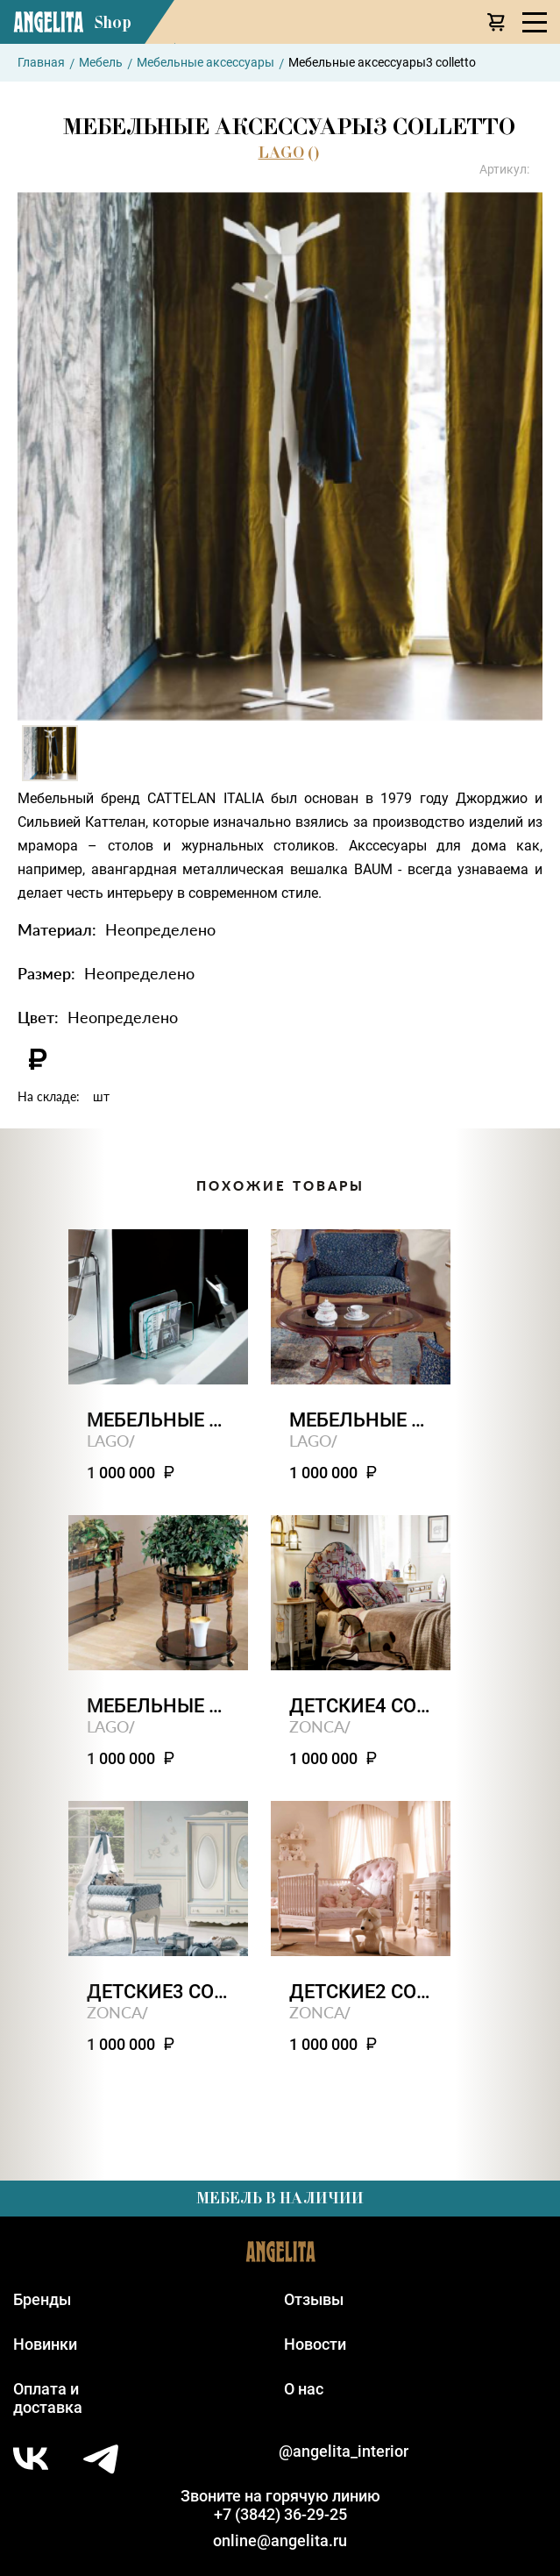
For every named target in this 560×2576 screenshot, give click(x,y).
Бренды (42, 2299)
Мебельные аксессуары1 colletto (158, 1706)
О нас (303, 2389)
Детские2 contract (360, 1992)
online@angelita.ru (280, 2540)
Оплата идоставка (47, 2398)
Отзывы (314, 2299)
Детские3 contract (158, 1992)
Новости (315, 2344)
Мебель (101, 62)
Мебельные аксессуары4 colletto (158, 1420)
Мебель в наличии (280, 2198)
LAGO (281, 152)
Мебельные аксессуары (205, 62)
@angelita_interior (343, 2451)
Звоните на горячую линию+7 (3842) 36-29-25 (280, 2505)
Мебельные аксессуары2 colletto (360, 1420)
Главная (41, 62)
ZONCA (316, 1726)
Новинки (45, 2344)
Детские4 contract (360, 1706)
